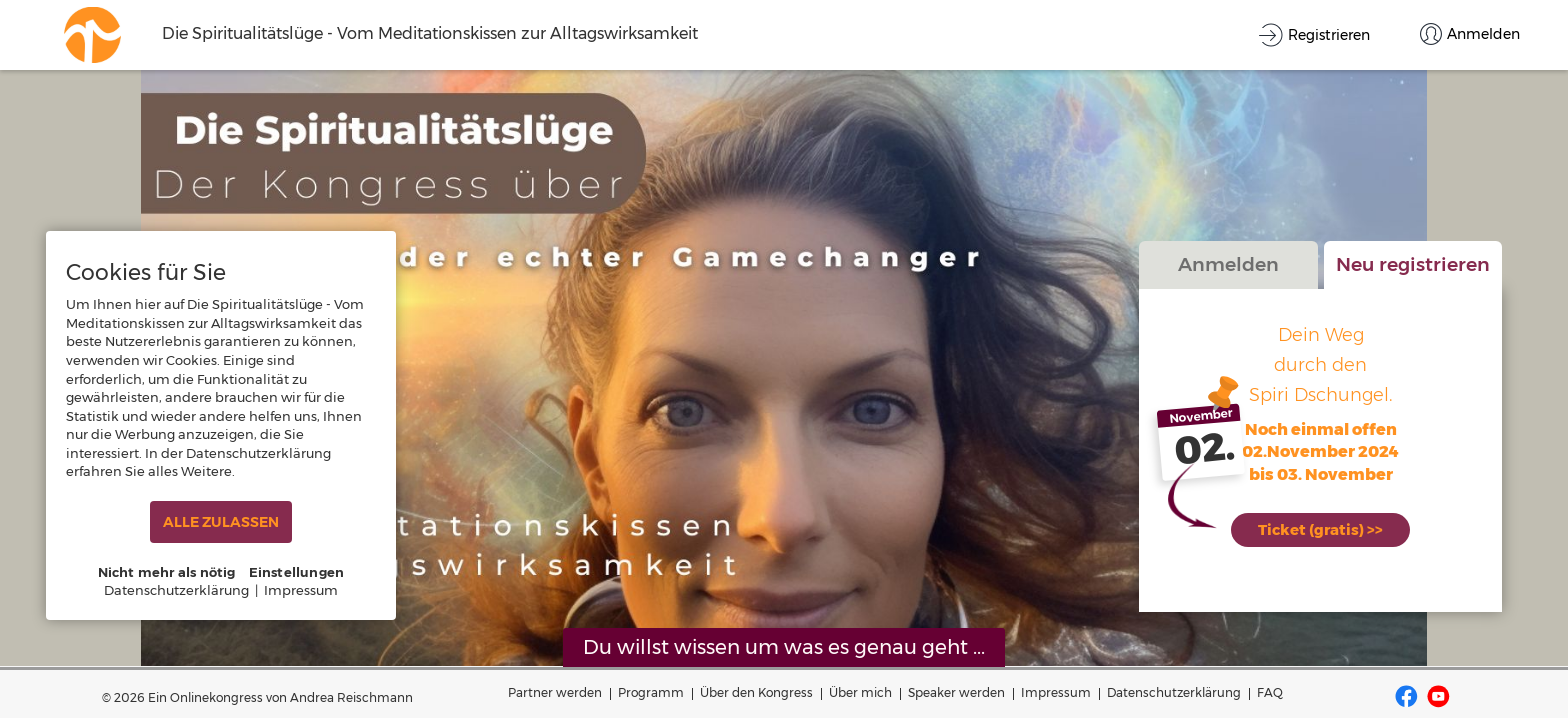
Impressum (1056, 692)
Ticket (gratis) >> (1321, 528)
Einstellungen (297, 572)
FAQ (1270, 692)
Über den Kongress (756, 692)
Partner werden (555, 692)
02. (1205, 458)
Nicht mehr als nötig (167, 572)
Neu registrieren (1413, 274)
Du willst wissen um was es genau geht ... (784, 647)
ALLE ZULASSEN (221, 522)
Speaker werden (956, 692)
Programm (651, 692)
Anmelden (1228, 274)
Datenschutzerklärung (1174, 692)
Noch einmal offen (1321, 438)
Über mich (860, 692)
